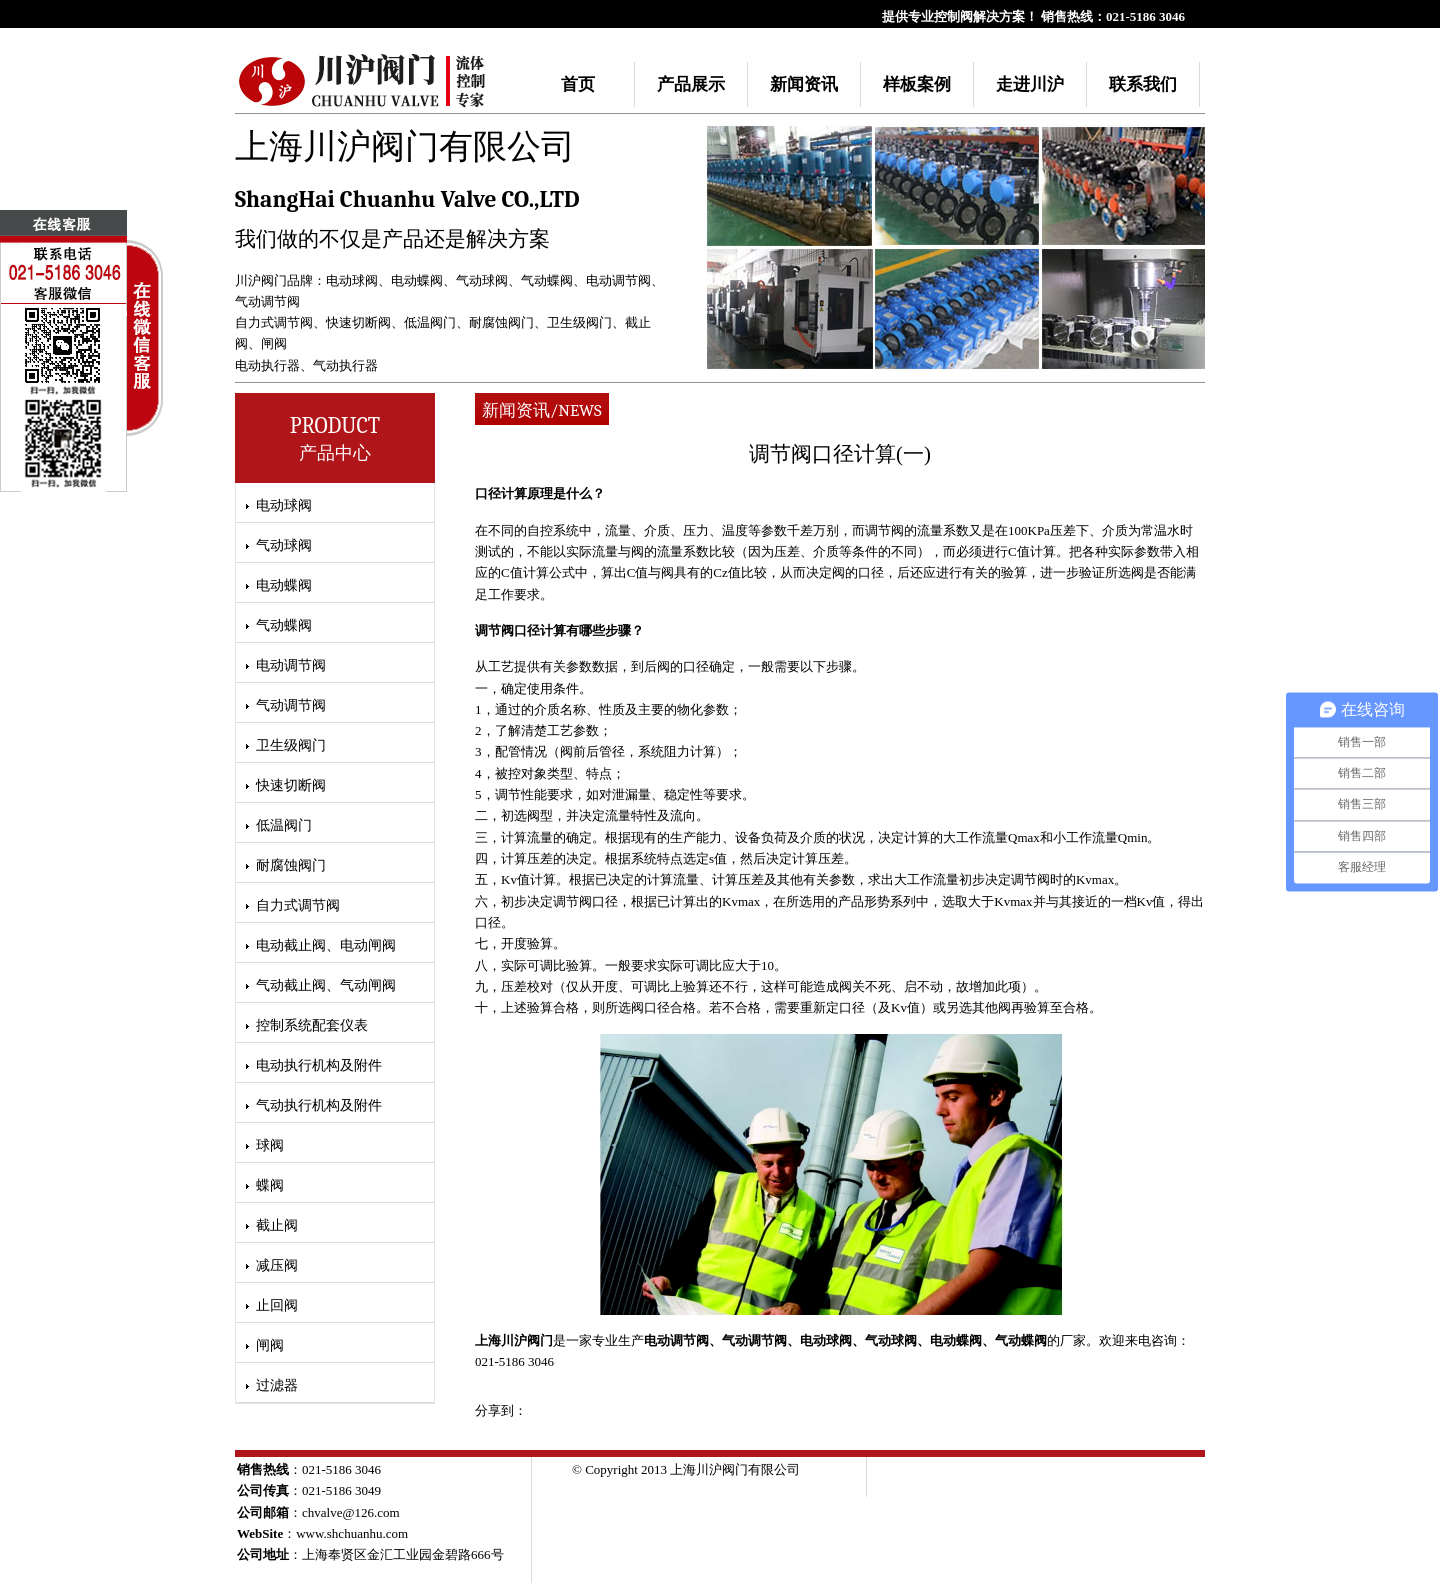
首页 (578, 84)
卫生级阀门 (579, 322)
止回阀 (277, 1305)
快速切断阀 (358, 322)
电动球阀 (352, 280)
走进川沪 (1030, 84)
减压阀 (277, 1265)
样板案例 (917, 84)
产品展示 (691, 84)
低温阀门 (430, 322)
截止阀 (277, 1225)
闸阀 (274, 343)
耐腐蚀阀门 (501, 322)
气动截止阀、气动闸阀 (326, 985)
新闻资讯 (804, 84)
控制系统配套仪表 (312, 1025)
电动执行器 (267, 365)
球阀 (270, 1145)
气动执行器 (345, 365)
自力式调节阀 (274, 322)
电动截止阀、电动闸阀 (326, 945)
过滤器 (277, 1385)
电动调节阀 (618, 280)
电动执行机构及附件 (319, 1065)
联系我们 (1143, 84)
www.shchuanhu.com (352, 1533)
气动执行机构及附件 (319, 1105)
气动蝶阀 (547, 280)
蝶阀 (270, 1185)
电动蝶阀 (417, 280)
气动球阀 (482, 280)
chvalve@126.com (351, 1512)
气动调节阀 (267, 301)
